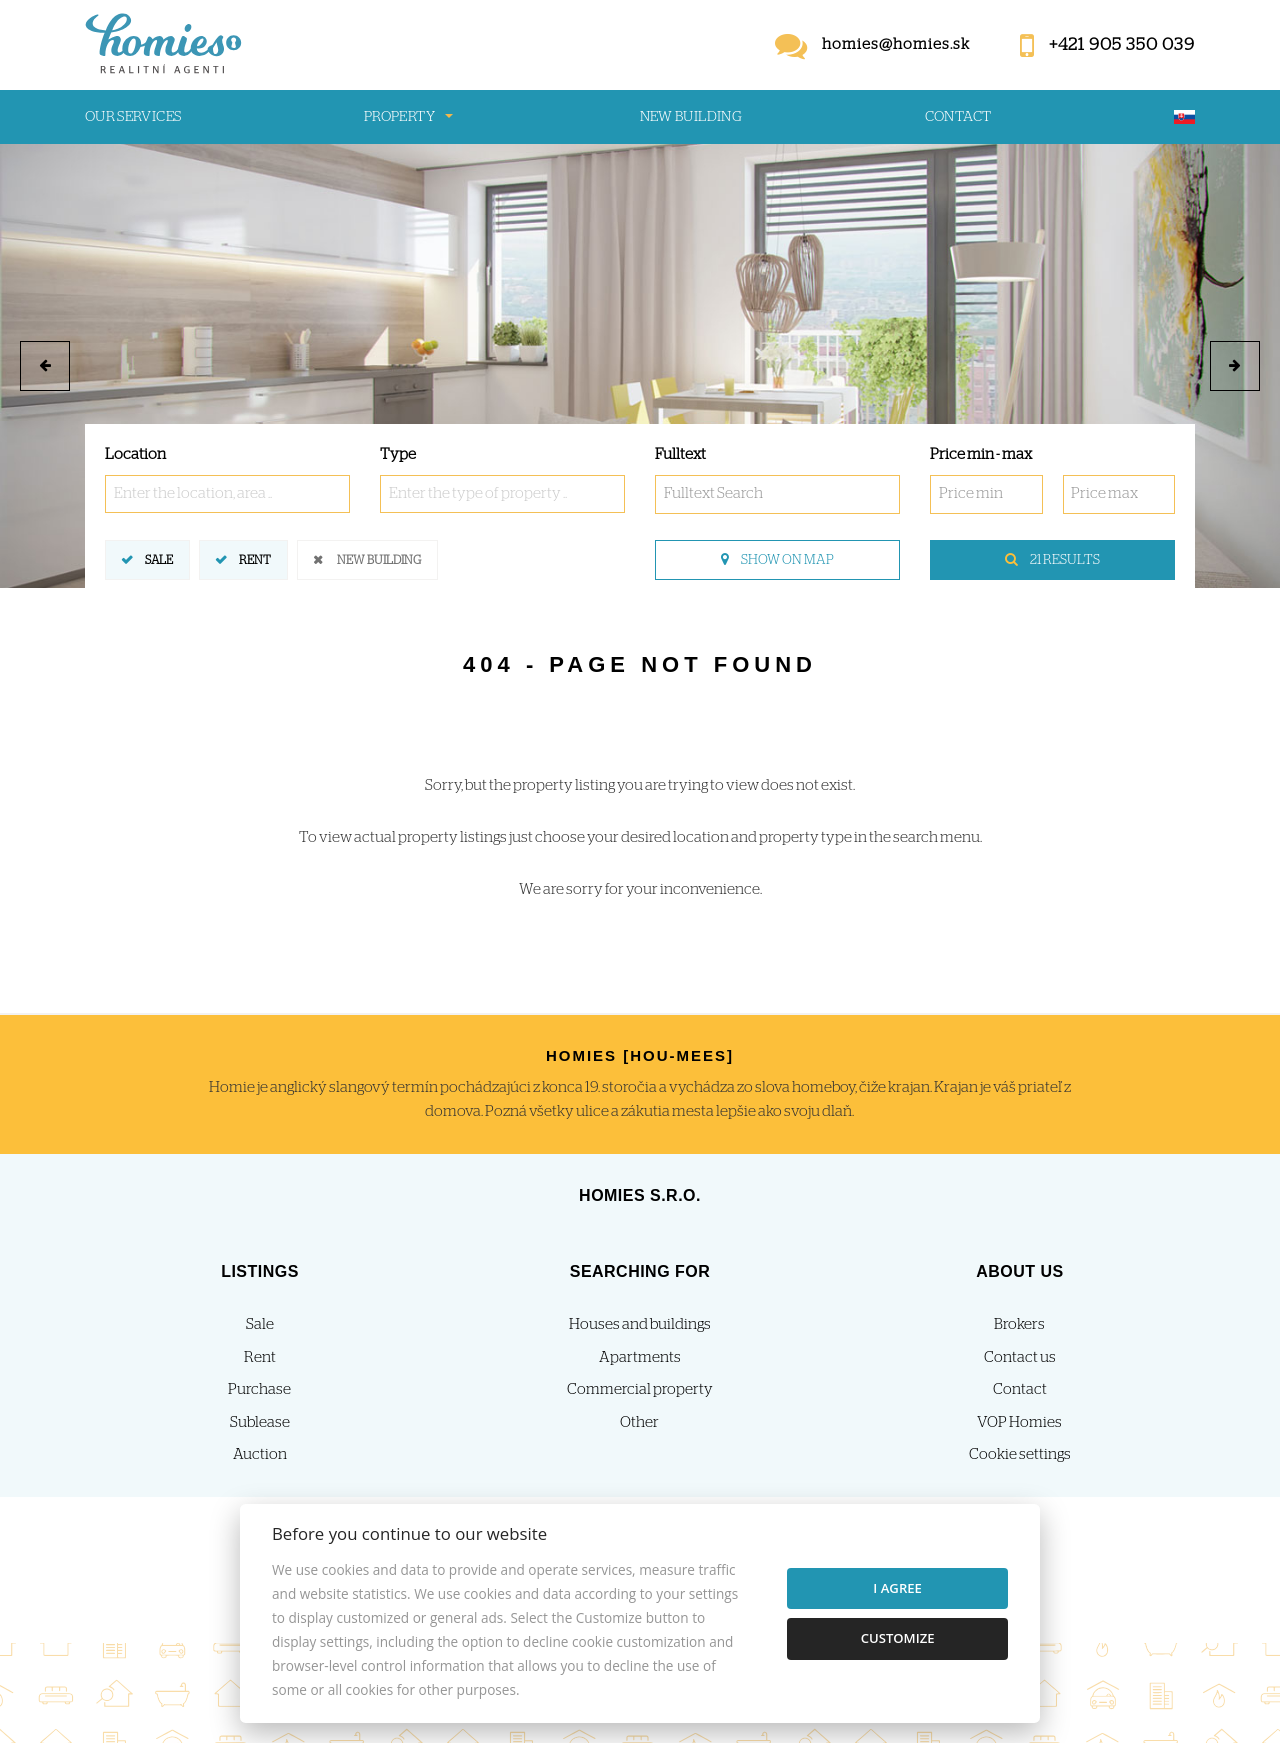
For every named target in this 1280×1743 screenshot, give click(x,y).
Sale (159, 558)
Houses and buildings (640, 1324)
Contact (958, 117)
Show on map (777, 560)
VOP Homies (1019, 1422)
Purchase (259, 1389)
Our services (133, 117)
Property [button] (399, 117)
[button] (45, 366)
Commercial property (640, 1389)
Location (135, 454)
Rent (255, 558)
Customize (898, 1638)
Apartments (640, 1357)
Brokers (1019, 1324)
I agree (897, 1588)
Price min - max (981, 454)
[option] (640, 366)
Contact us (1020, 1357)
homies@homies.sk (896, 44)
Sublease (260, 1422)
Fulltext (680, 454)
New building (691, 117)
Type (398, 454)
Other (639, 1422)
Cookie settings (1020, 1454)
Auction (260, 1454)
